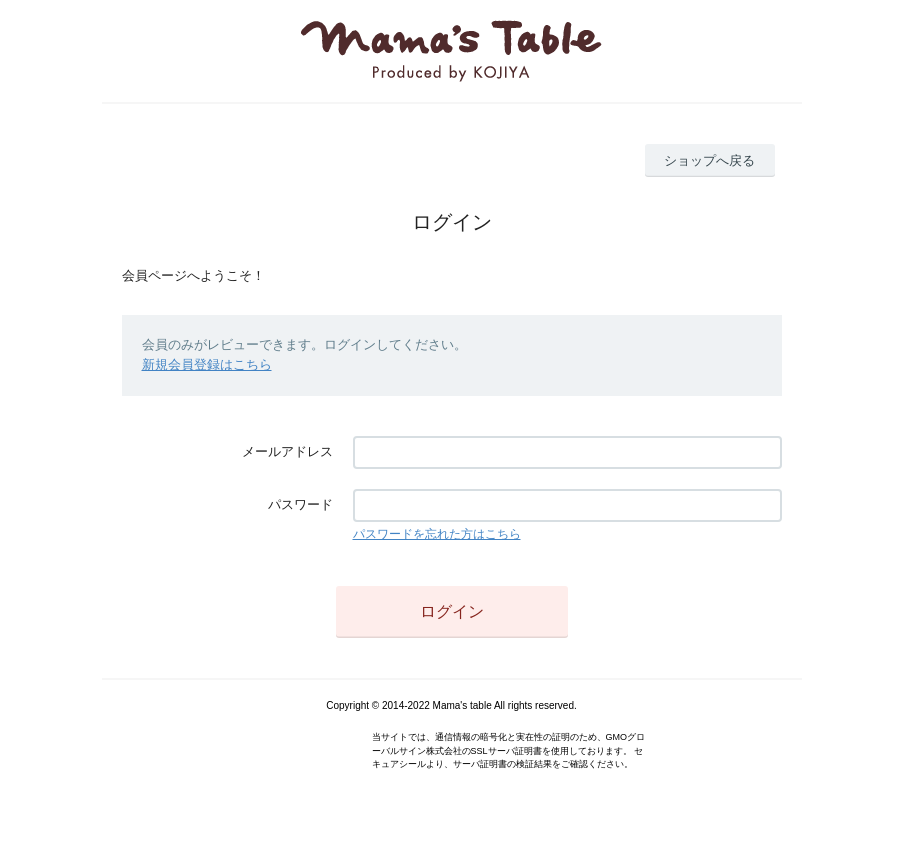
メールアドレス (287, 451)
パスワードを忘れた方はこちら (437, 534)
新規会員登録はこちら (207, 364)
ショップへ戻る (709, 160)
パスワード (300, 504)
